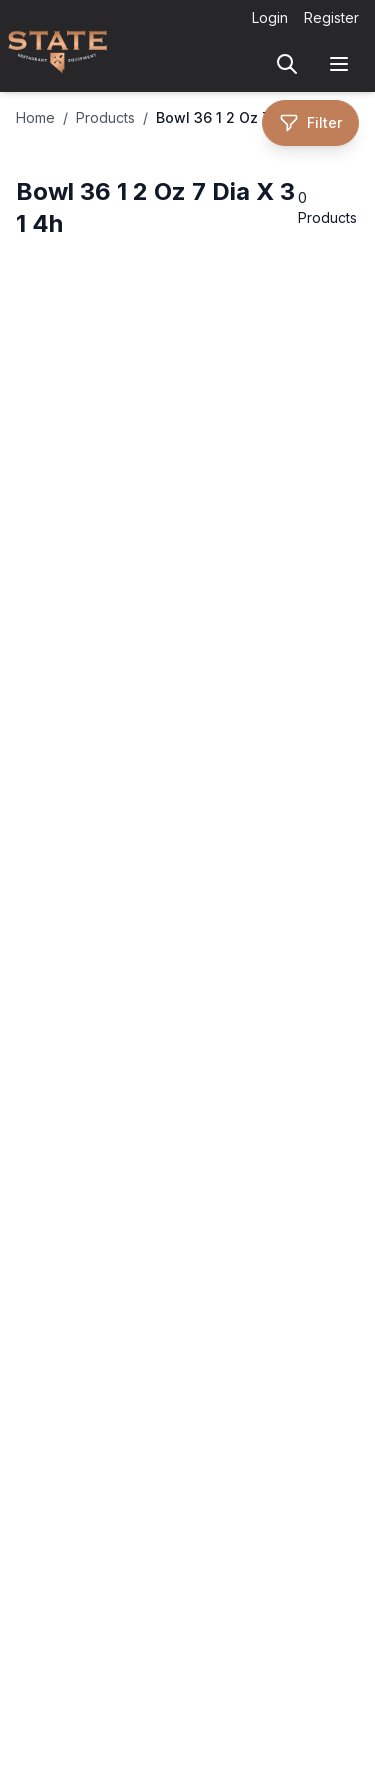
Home (35, 117)
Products (105, 117)
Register (331, 17)
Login (270, 17)
